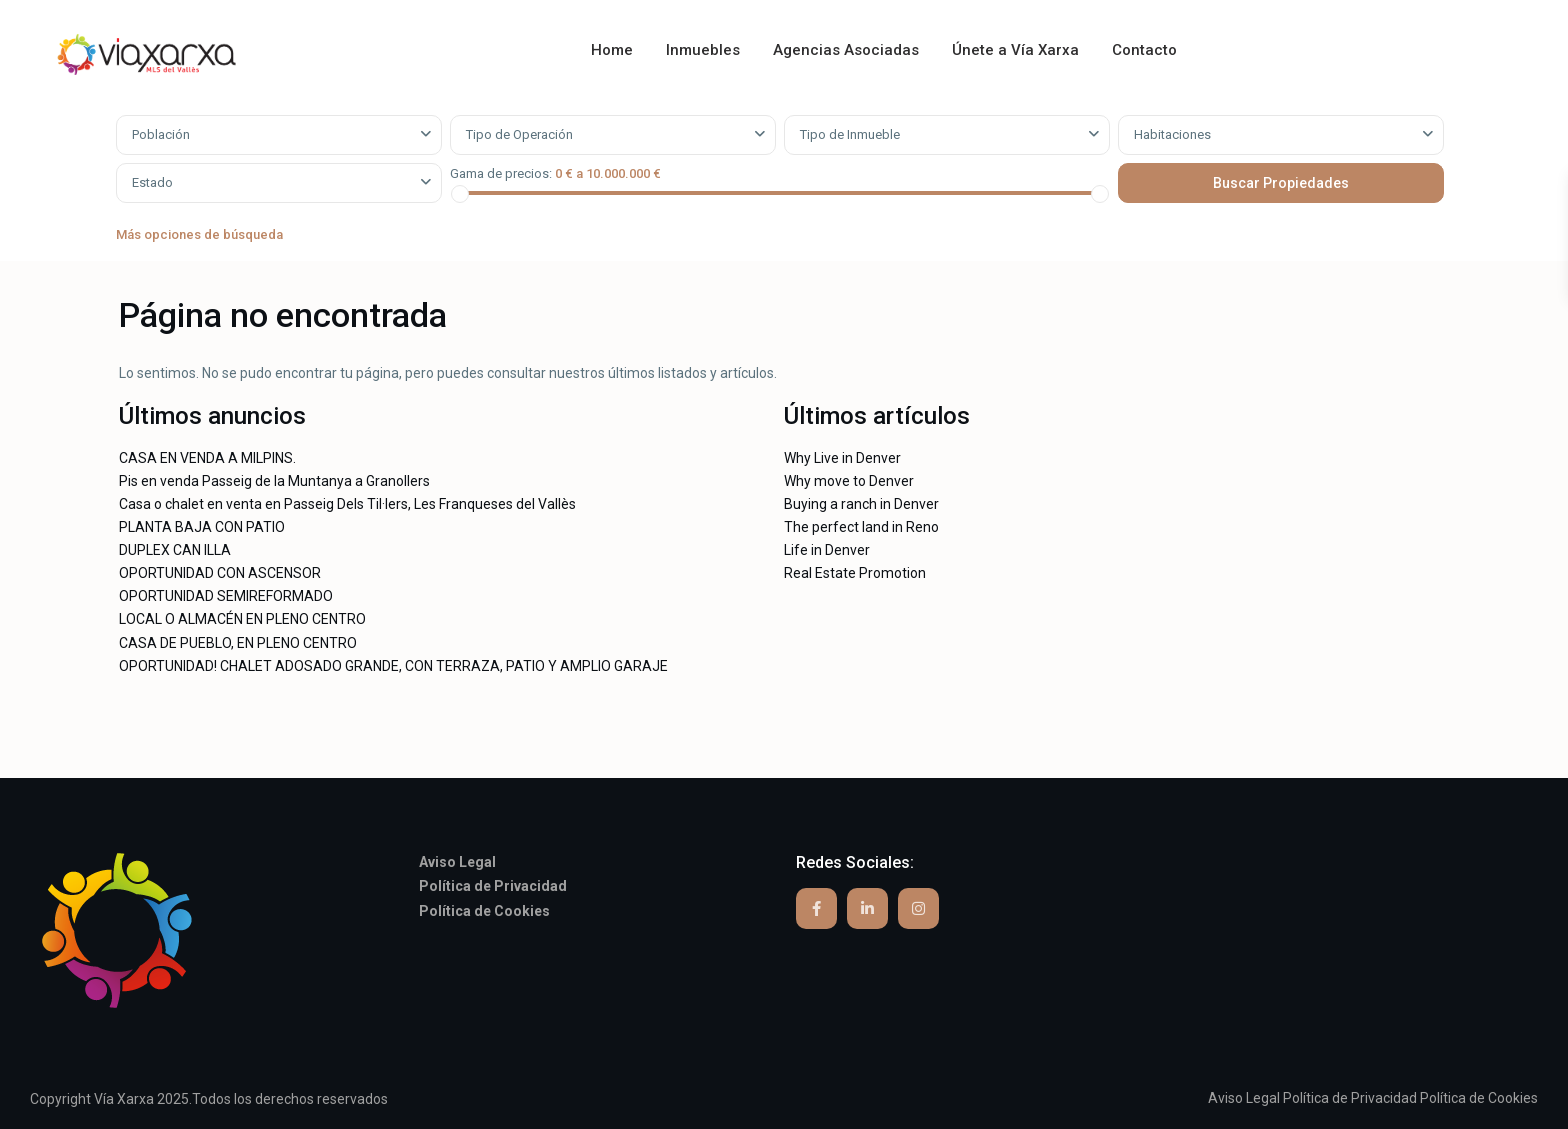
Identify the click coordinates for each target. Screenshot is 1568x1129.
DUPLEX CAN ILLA (175, 550)
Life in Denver (827, 550)
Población (161, 134)
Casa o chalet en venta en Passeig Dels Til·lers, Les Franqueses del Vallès (347, 504)
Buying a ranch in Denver (861, 504)
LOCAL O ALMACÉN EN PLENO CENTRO (242, 619)
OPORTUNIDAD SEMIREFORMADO (226, 596)
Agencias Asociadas (846, 50)
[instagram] (918, 908)
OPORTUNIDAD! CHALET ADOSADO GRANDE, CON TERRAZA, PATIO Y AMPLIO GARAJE (393, 666)
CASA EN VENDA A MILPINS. (207, 458)
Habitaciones (1172, 134)
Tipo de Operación (519, 134)
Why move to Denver (849, 481)
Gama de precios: (501, 173)
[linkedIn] (867, 908)
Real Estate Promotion (855, 573)
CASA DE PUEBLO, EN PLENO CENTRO (238, 643)
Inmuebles (703, 50)
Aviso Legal (1244, 1098)
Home (612, 50)
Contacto (1144, 50)
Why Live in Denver (842, 458)
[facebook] (816, 908)
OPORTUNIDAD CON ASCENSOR (220, 573)
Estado (152, 182)
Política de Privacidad (1350, 1098)
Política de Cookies (1479, 1098)
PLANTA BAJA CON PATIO (202, 527)
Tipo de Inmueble (850, 134)
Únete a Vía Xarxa (1015, 50)
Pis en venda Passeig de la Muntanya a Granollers (274, 481)
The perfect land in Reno (861, 527)
